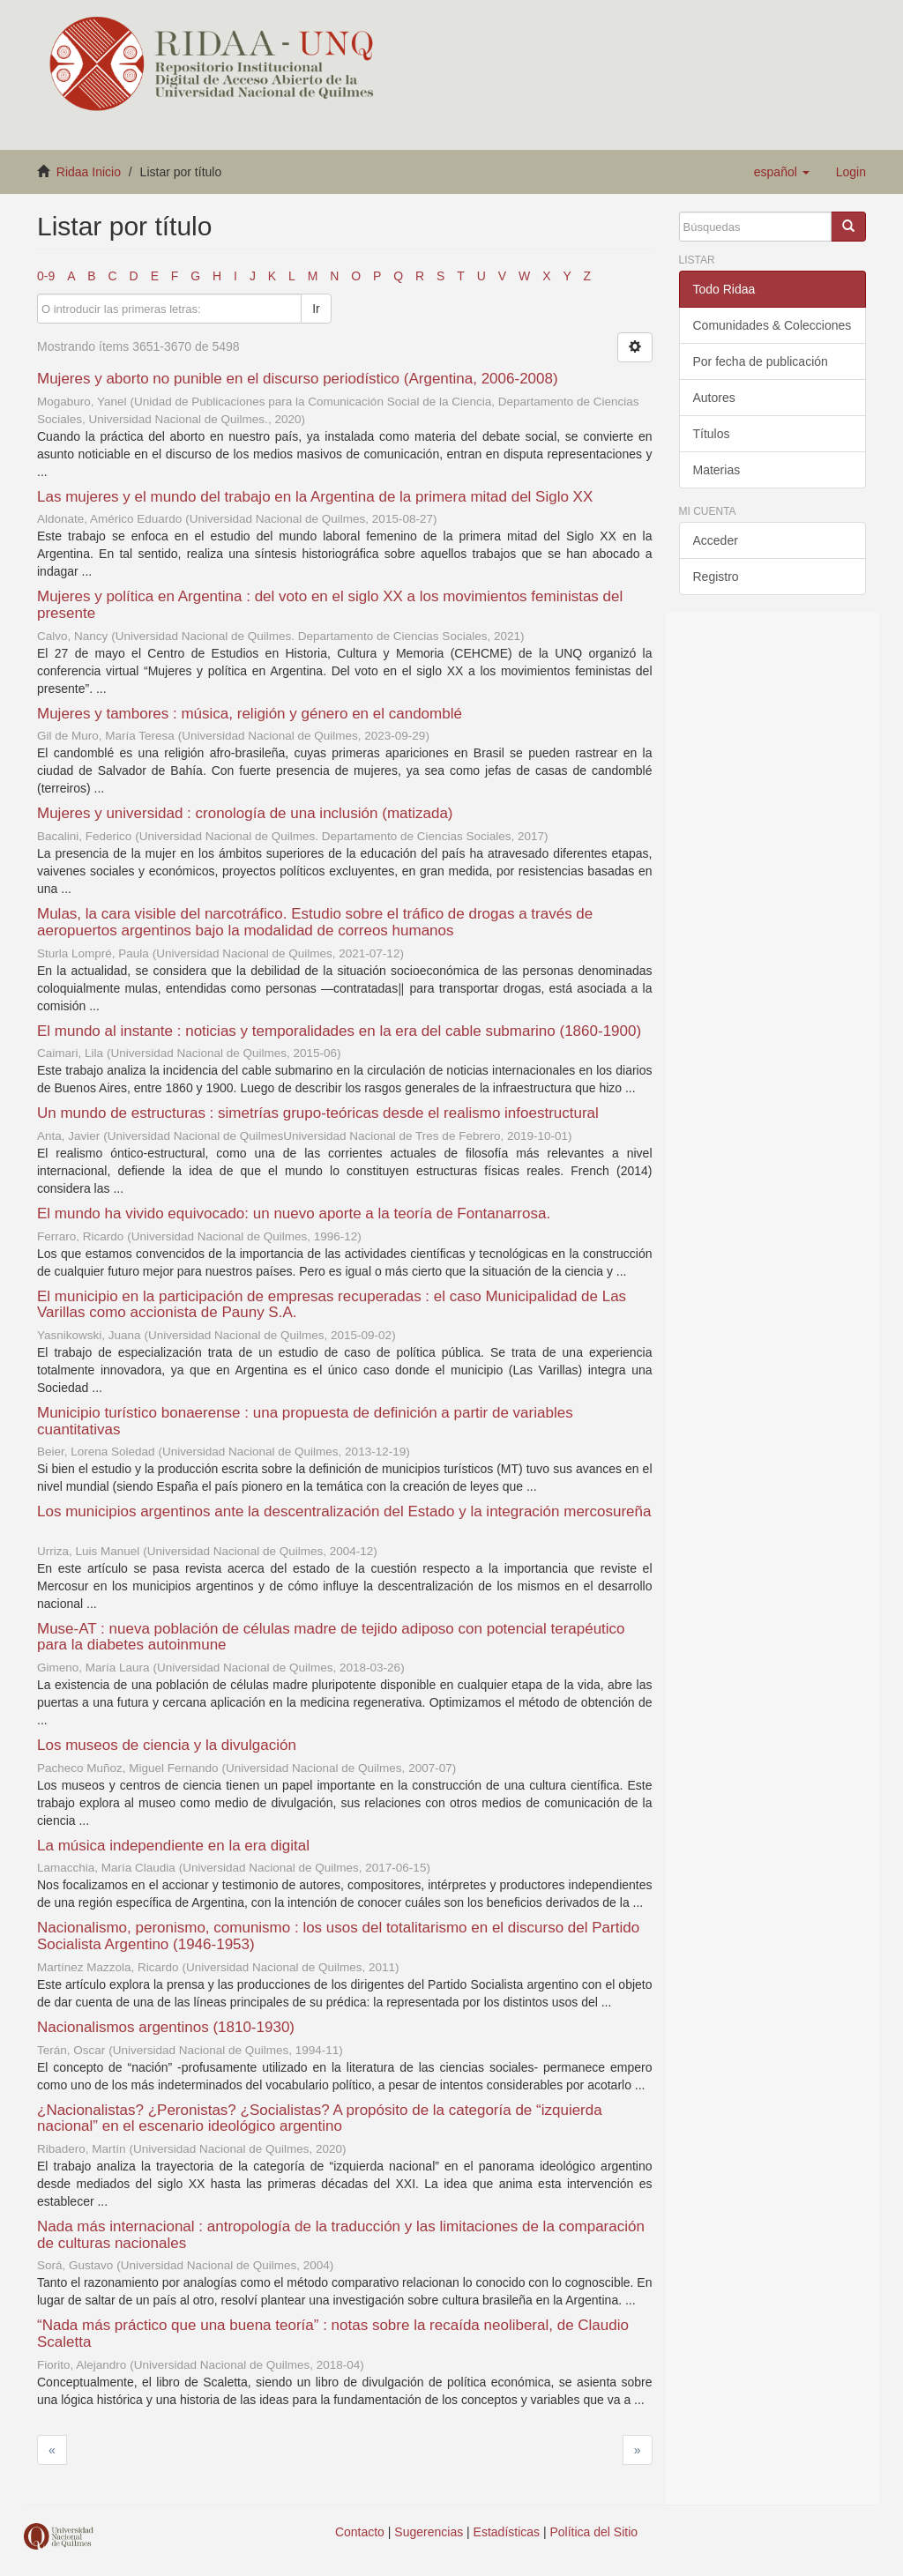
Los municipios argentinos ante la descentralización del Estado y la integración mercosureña (344, 1511)
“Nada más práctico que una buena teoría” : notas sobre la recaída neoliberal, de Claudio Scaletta (333, 2333)
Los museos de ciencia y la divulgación (166, 1745)
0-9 (46, 276)
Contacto (359, 2532)
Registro (716, 577)
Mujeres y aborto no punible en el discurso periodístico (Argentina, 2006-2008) (297, 378)
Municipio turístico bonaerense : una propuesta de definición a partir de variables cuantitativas (305, 1421)
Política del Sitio (594, 2532)
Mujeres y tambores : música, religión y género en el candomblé (249, 713)
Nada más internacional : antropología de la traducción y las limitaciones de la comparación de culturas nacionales (341, 2235)
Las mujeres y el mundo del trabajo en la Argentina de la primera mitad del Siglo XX (315, 496)
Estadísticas (507, 2532)
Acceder (715, 540)
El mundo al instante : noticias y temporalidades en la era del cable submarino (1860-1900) (339, 1031)
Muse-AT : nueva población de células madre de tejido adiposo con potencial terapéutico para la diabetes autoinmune (331, 1637)
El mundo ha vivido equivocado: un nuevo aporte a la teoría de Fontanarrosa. (293, 1213)
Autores (714, 398)
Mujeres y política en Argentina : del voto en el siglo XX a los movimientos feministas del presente (330, 605)
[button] (782, 172)
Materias (717, 470)
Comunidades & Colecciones (772, 325)
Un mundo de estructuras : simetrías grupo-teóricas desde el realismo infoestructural (318, 1113)
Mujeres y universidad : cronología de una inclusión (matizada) (245, 813)
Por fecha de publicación (760, 361)
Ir (316, 309)
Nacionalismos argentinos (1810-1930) (166, 2027)
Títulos (711, 434)
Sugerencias (428, 2532)
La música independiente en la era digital (173, 1845)
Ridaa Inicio (88, 172)
